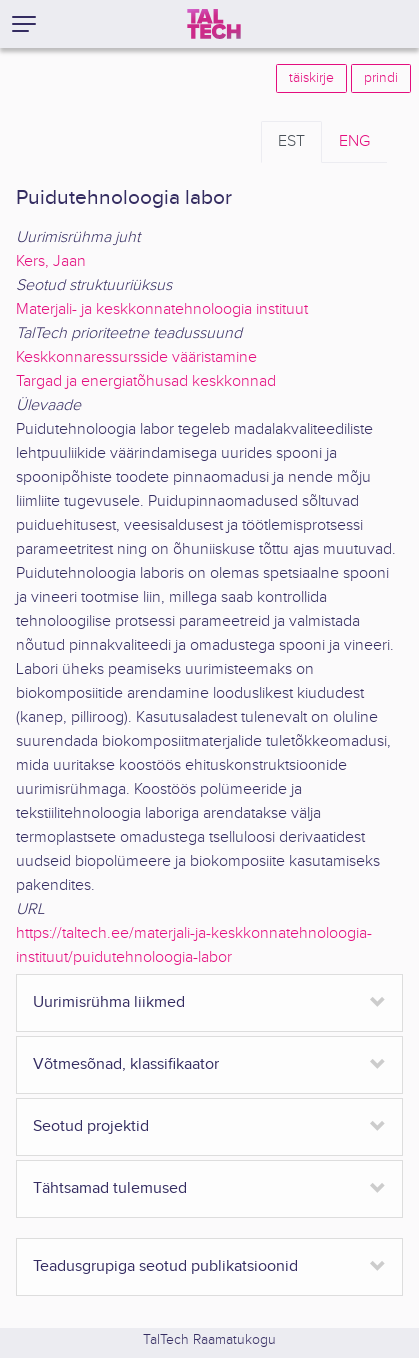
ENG (354, 141)
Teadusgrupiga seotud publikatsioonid (165, 1266)
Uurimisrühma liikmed (109, 1002)
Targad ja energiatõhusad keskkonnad (146, 381)
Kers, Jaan (51, 261)
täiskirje (311, 78)
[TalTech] (214, 24)
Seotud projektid (91, 1126)
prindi (381, 78)
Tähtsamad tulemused (110, 1188)
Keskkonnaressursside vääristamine (136, 357)
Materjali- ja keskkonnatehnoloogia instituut (162, 309)
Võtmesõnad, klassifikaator (126, 1064)
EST (291, 141)
